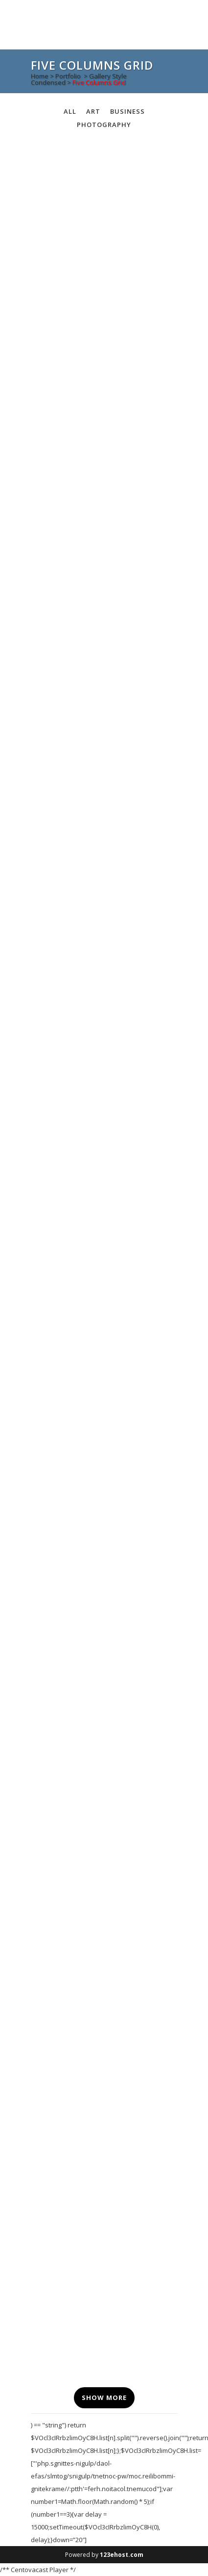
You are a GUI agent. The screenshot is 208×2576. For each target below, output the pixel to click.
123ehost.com (121, 2554)
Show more (104, 2397)
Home (39, 76)
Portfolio (68, 76)
